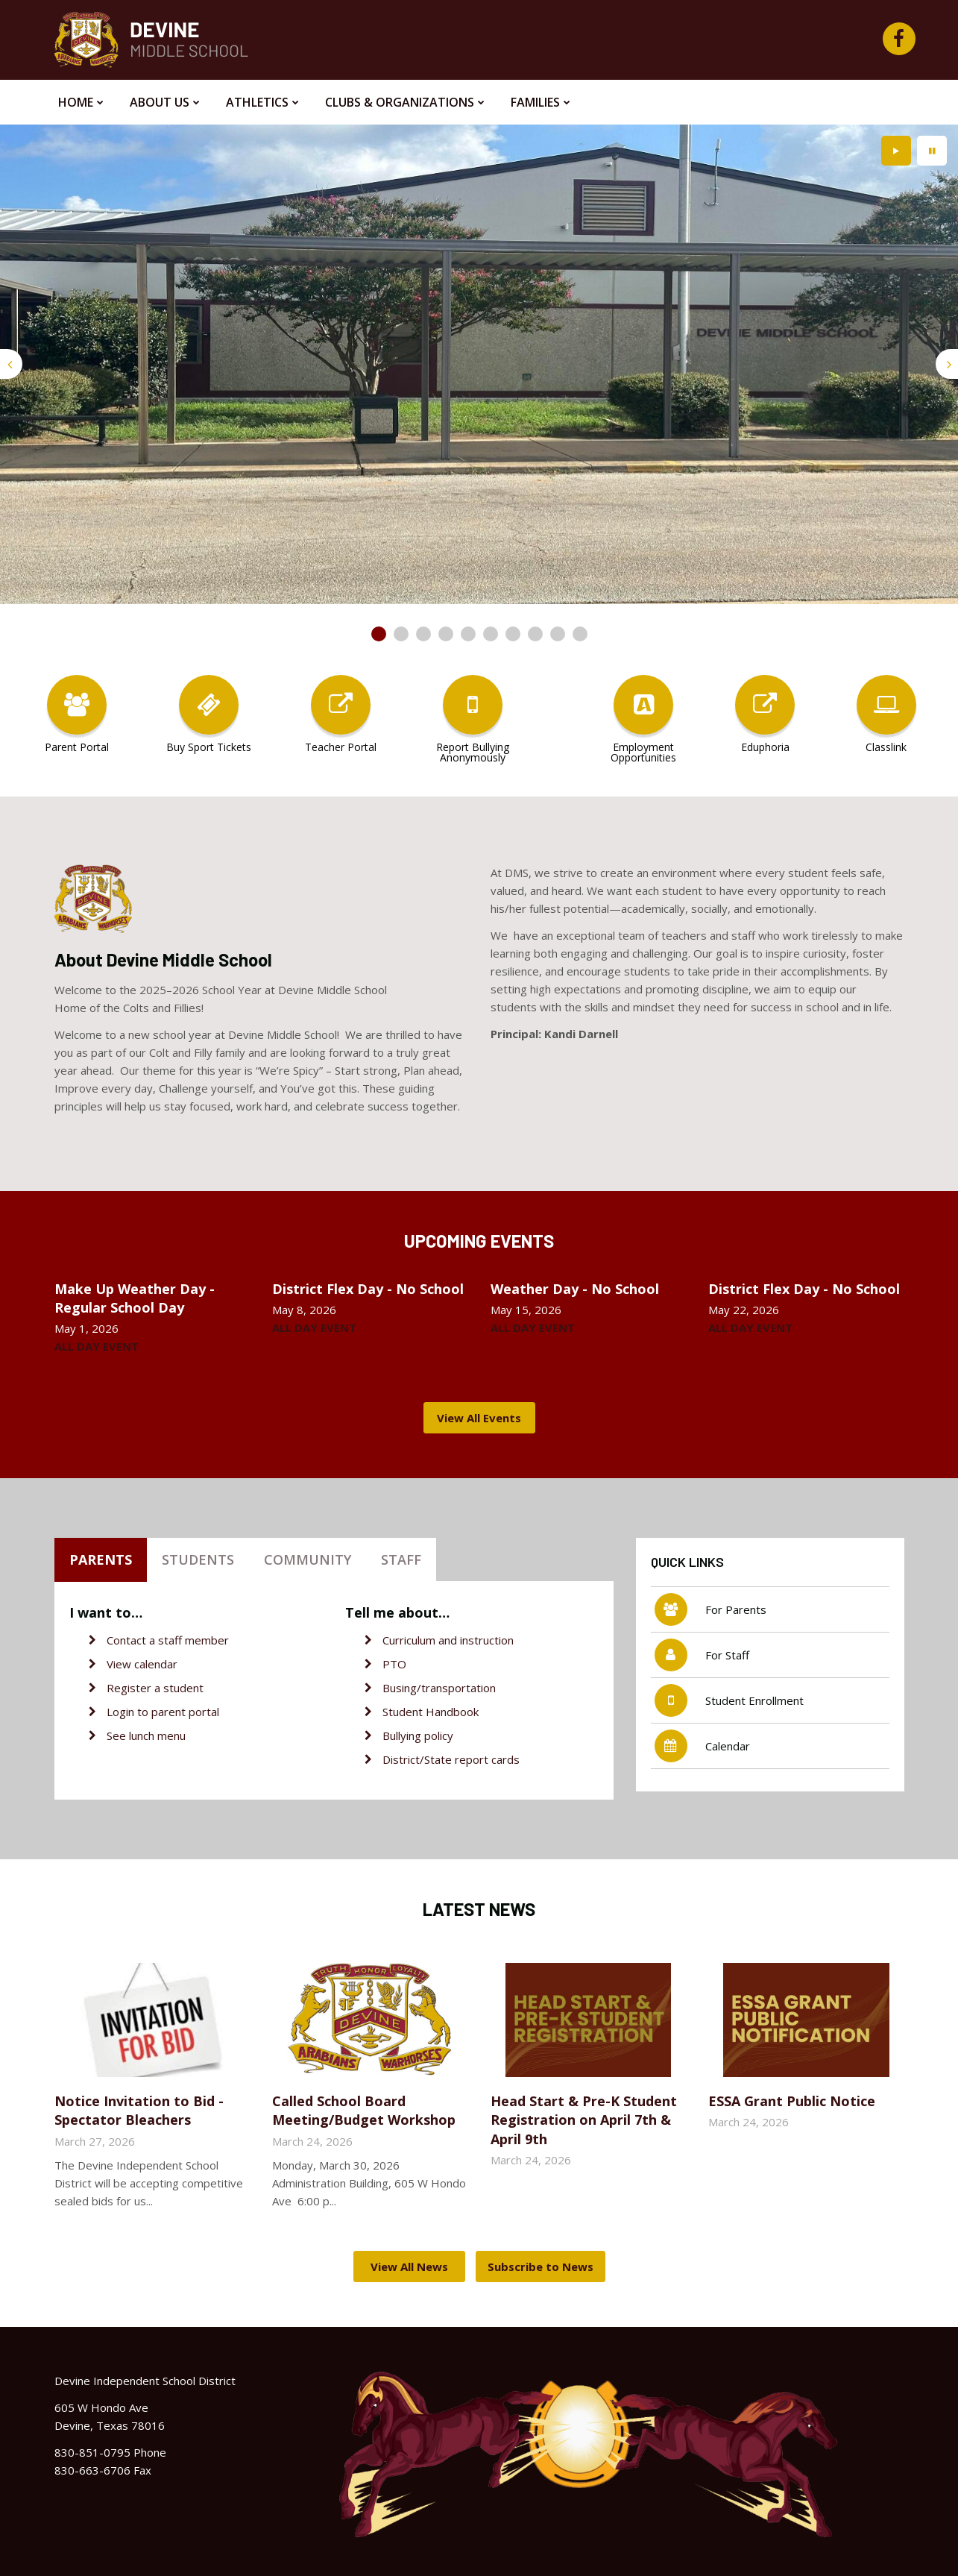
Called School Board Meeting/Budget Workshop (364, 2110)
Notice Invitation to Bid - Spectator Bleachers (139, 2110)
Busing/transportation (439, 1687)
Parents (100, 1559)
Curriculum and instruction (448, 1640)
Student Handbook (430, 1711)
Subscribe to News (540, 2266)
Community (307, 1559)
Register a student (155, 1687)
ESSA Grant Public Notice (791, 2101)
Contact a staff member (168, 1640)
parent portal (185, 1711)
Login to (129, 1711)
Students (198, 1559)
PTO (394, 1663)
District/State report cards (451, 1759)
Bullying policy (417, 1735)
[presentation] (11, 364)
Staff (401, 1559)
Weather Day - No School (575, 1289)
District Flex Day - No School (368, 1289)
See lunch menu (146, 1735)
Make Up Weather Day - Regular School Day (134, 1298)
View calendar (142, 1663)
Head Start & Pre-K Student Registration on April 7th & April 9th (584, 2119)
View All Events (479, 1417)
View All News (409, 2266)
